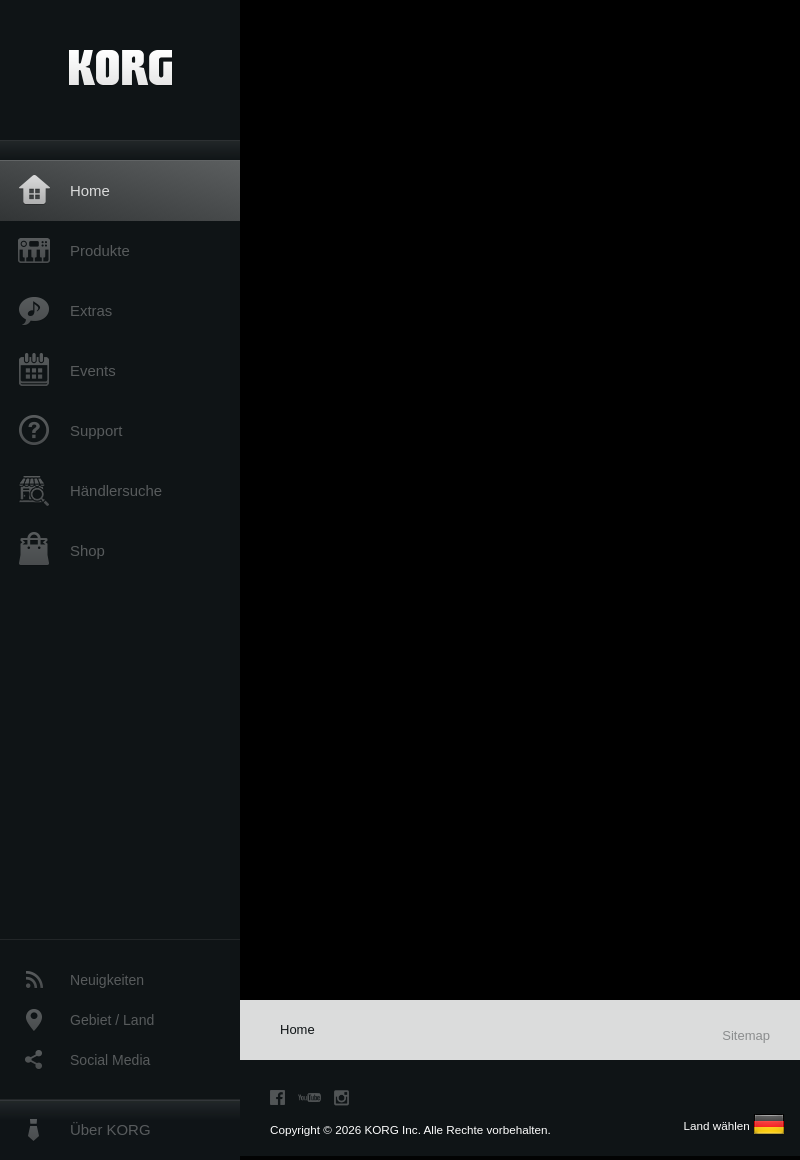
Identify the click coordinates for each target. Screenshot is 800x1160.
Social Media (110, 1060)
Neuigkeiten (107, 980)
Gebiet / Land (112, 1020)
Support (96, 430)
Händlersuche (116, 490)
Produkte (100, 250)
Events (93, 370)
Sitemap (746, 1035)
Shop (87, 550)
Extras (91, 310)
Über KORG (110, 1129)
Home (90, 190)
